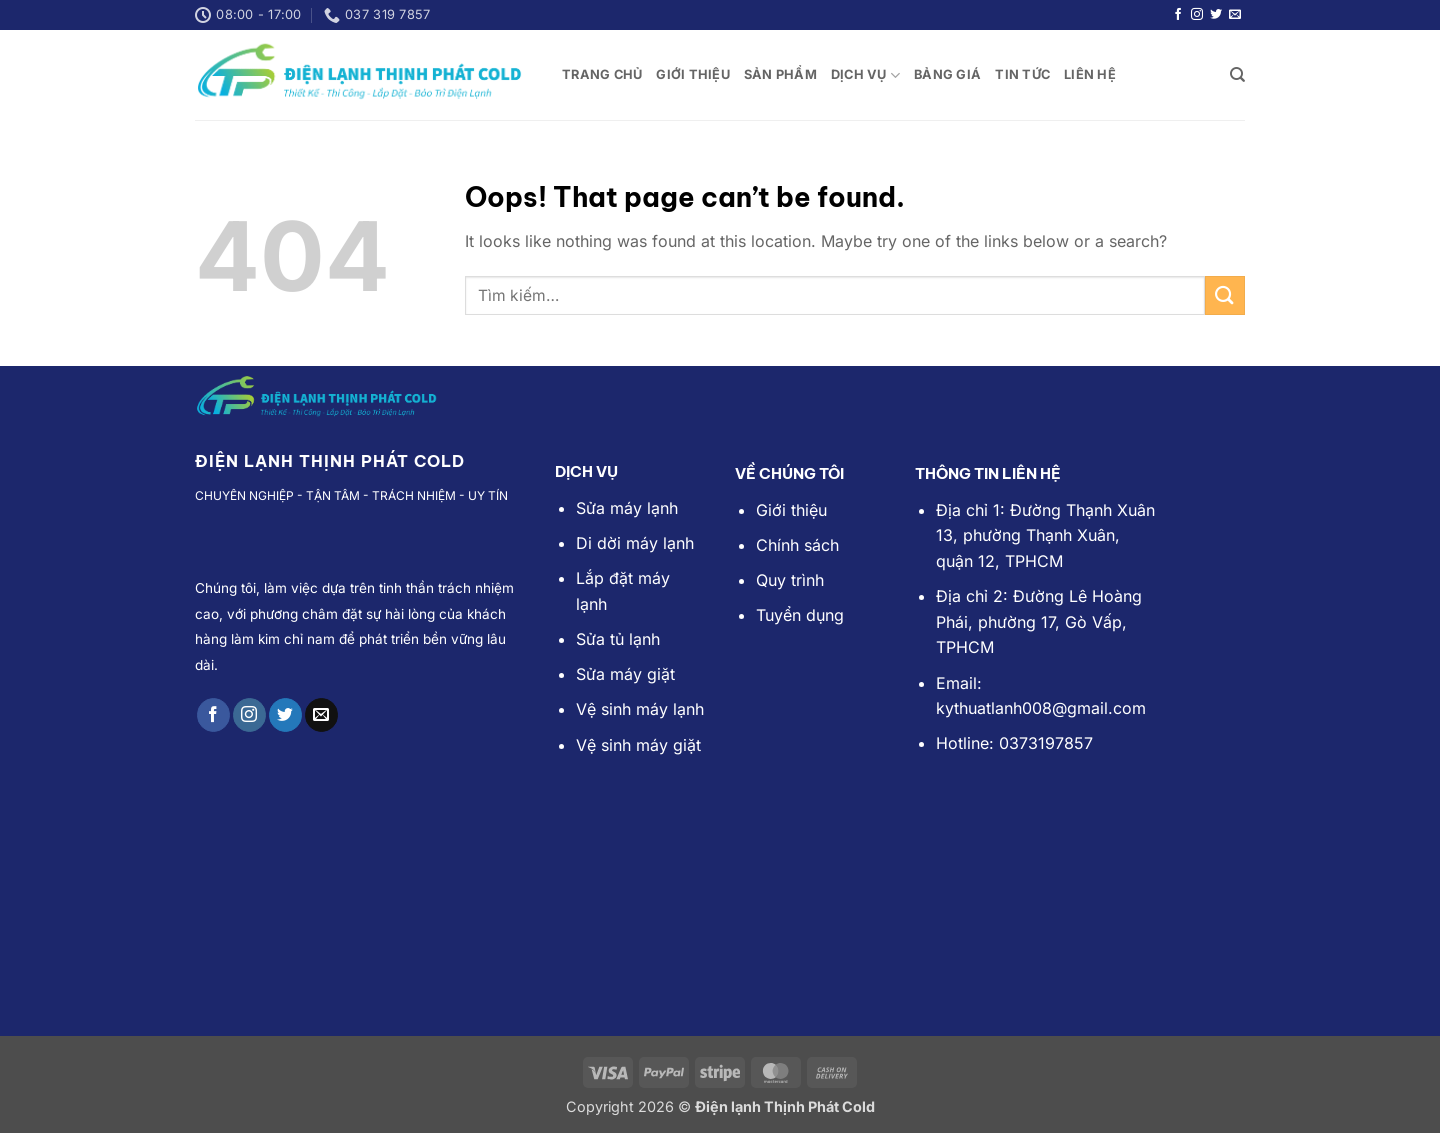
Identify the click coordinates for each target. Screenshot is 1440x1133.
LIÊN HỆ (1090, 74)
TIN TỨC (1022, 74)
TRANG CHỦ (602, 74)
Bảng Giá (947, 74)
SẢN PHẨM (780, 74)
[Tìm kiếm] (1237, 75)
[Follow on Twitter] (1216, 15)
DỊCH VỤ (865, 75)
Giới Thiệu (693, 74)
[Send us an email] (1235, 15)
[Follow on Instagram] (1197, 15)
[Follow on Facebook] (1178, 15)
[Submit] (1225, 295)
